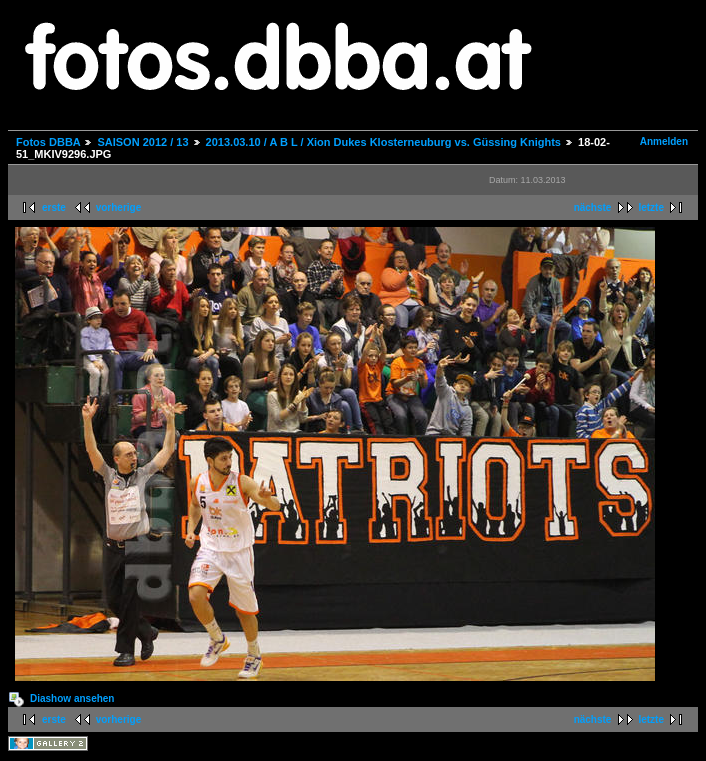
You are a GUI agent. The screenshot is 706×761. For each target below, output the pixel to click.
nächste (593, 207)
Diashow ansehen (72, 698)
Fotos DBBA (48, 142)
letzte (651, 207)
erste (54, 207)
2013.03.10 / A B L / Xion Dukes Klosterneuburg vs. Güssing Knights (383, 142)
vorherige (119, 207)
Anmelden (664, 141)
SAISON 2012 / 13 (142, 142)
